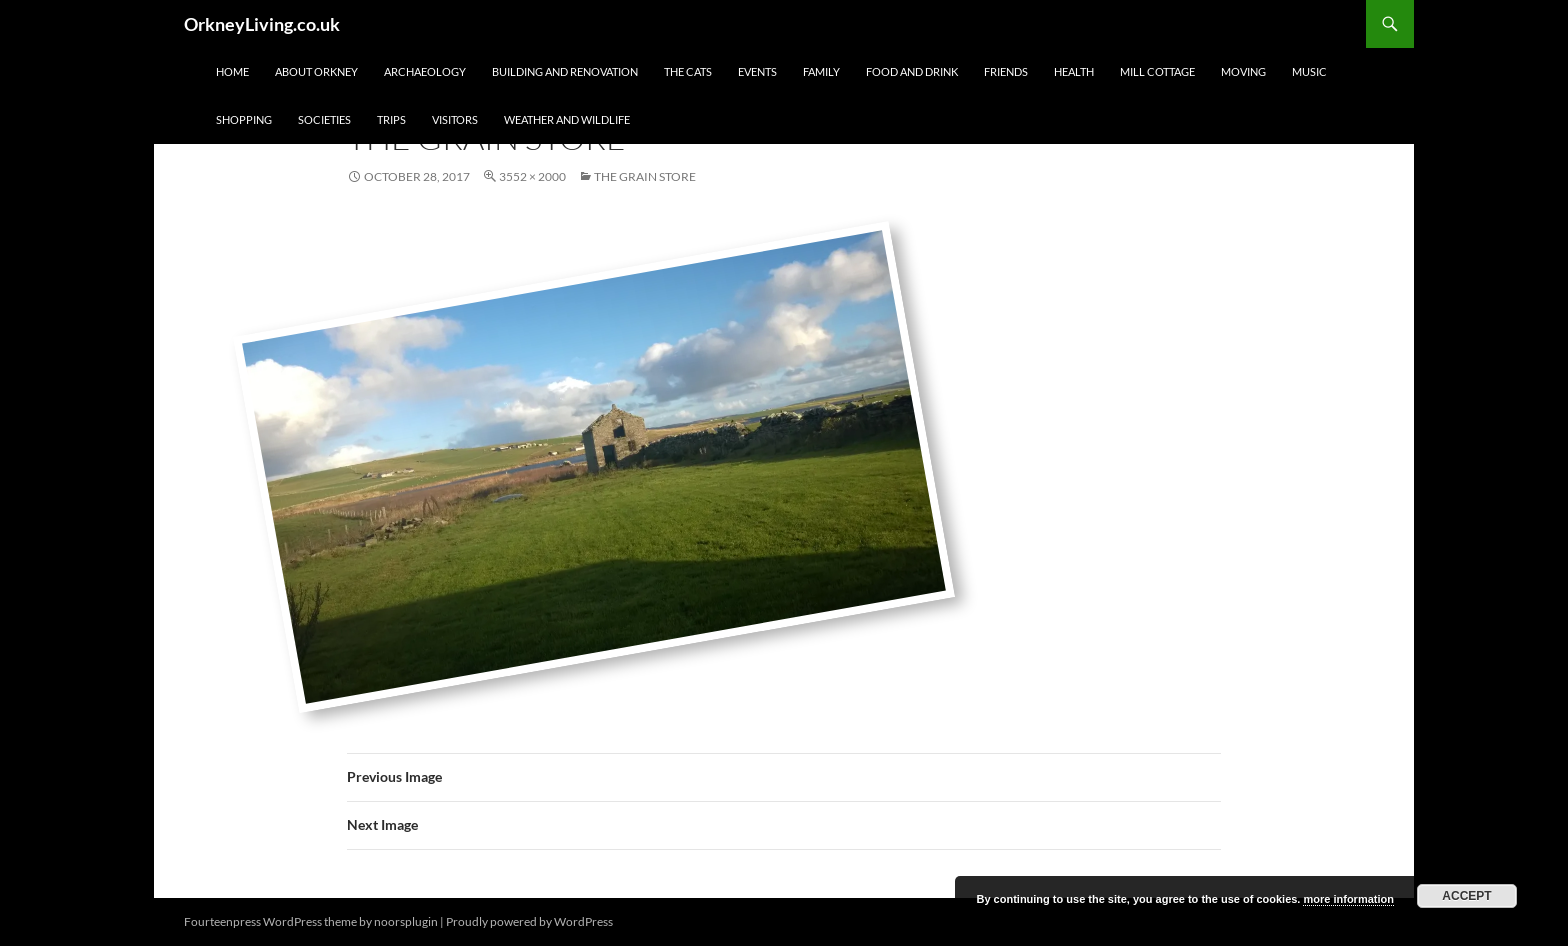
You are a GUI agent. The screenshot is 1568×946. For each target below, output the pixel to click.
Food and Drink (912, 71)
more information (1348, 899)
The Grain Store (645, 176)
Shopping (244, 119)
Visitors (455, 119)
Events (757, 71)
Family (821, 71)
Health (1074, 71)
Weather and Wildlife (567, 119)
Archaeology (425, 71)
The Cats (688, 71)
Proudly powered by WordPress (529, 921)
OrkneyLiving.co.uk (262, 24)
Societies (324, 119)
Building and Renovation (565, 71)
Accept (1466, 896)
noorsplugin (406, 921)
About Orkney (316, 71)
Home (232, 71)
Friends (1006, 71)
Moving (1243, 71)
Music (1309, 71)
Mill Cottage (1157, 71)
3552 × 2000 (532, 176)
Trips (391, 119)
